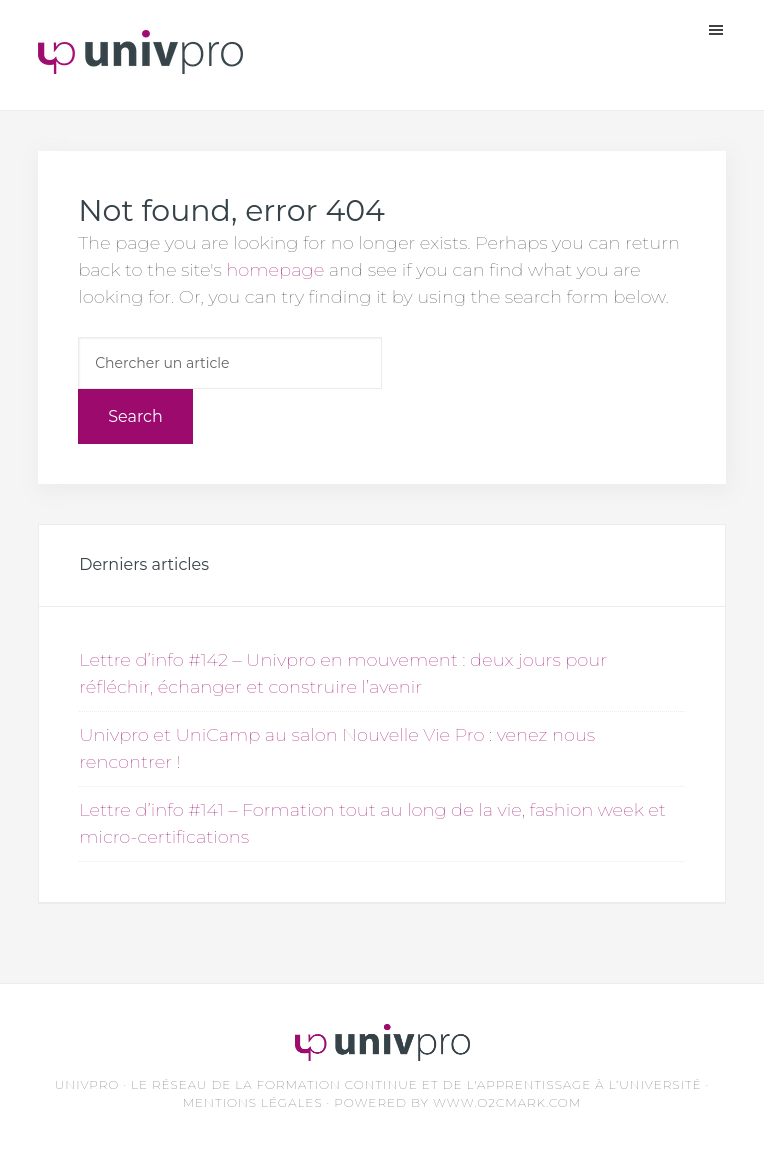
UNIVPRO (87, 1084)
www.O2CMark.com (507, 1102)
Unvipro (140, 60)
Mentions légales (253, 1102)
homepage (275, 270)
